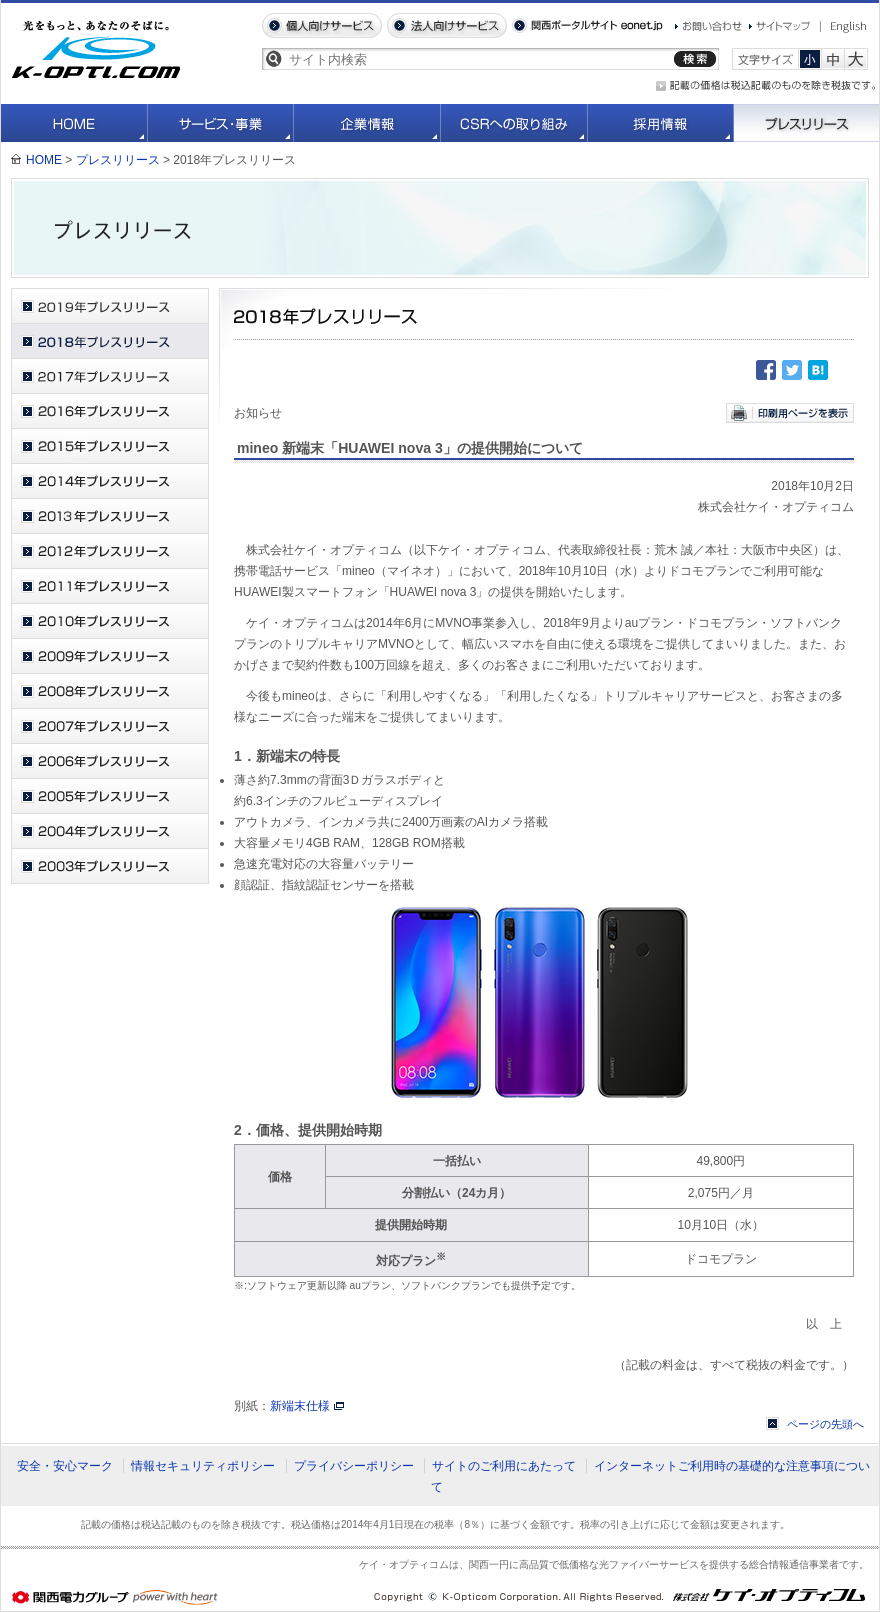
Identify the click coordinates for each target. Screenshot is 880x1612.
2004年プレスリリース (110, 831)
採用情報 (661, 123)
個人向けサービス (322, 25)
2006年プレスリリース (110, 761)
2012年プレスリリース (110, 551)
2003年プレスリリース (110, 866)
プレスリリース (806, 123)
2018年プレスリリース (110, 341)
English (844, 27)
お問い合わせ (708, 26)
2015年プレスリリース (110, 446)
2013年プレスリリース (110, 516)
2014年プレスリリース (110, 481)
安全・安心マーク (65, 1466)
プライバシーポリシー (354, 1466)
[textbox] (477, 59)
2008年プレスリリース (110, 691)
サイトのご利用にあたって (504, 1466)
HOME (74, 123)
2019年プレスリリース (110, 306)
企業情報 (367, 123)
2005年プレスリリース (110, 796)
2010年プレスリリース (110, 621)
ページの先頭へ (825, 1424)
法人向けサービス (447, 25)
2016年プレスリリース (110, 411)
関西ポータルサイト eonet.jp (587, 25)
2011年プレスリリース (110, 586)
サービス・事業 (221, 123)
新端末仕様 (300, 1406)
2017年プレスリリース (110, 376)
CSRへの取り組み (514, 123)
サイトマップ (780, 26)
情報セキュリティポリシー (203, 1466)
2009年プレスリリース (110, 656)
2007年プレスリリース (110, 726)
